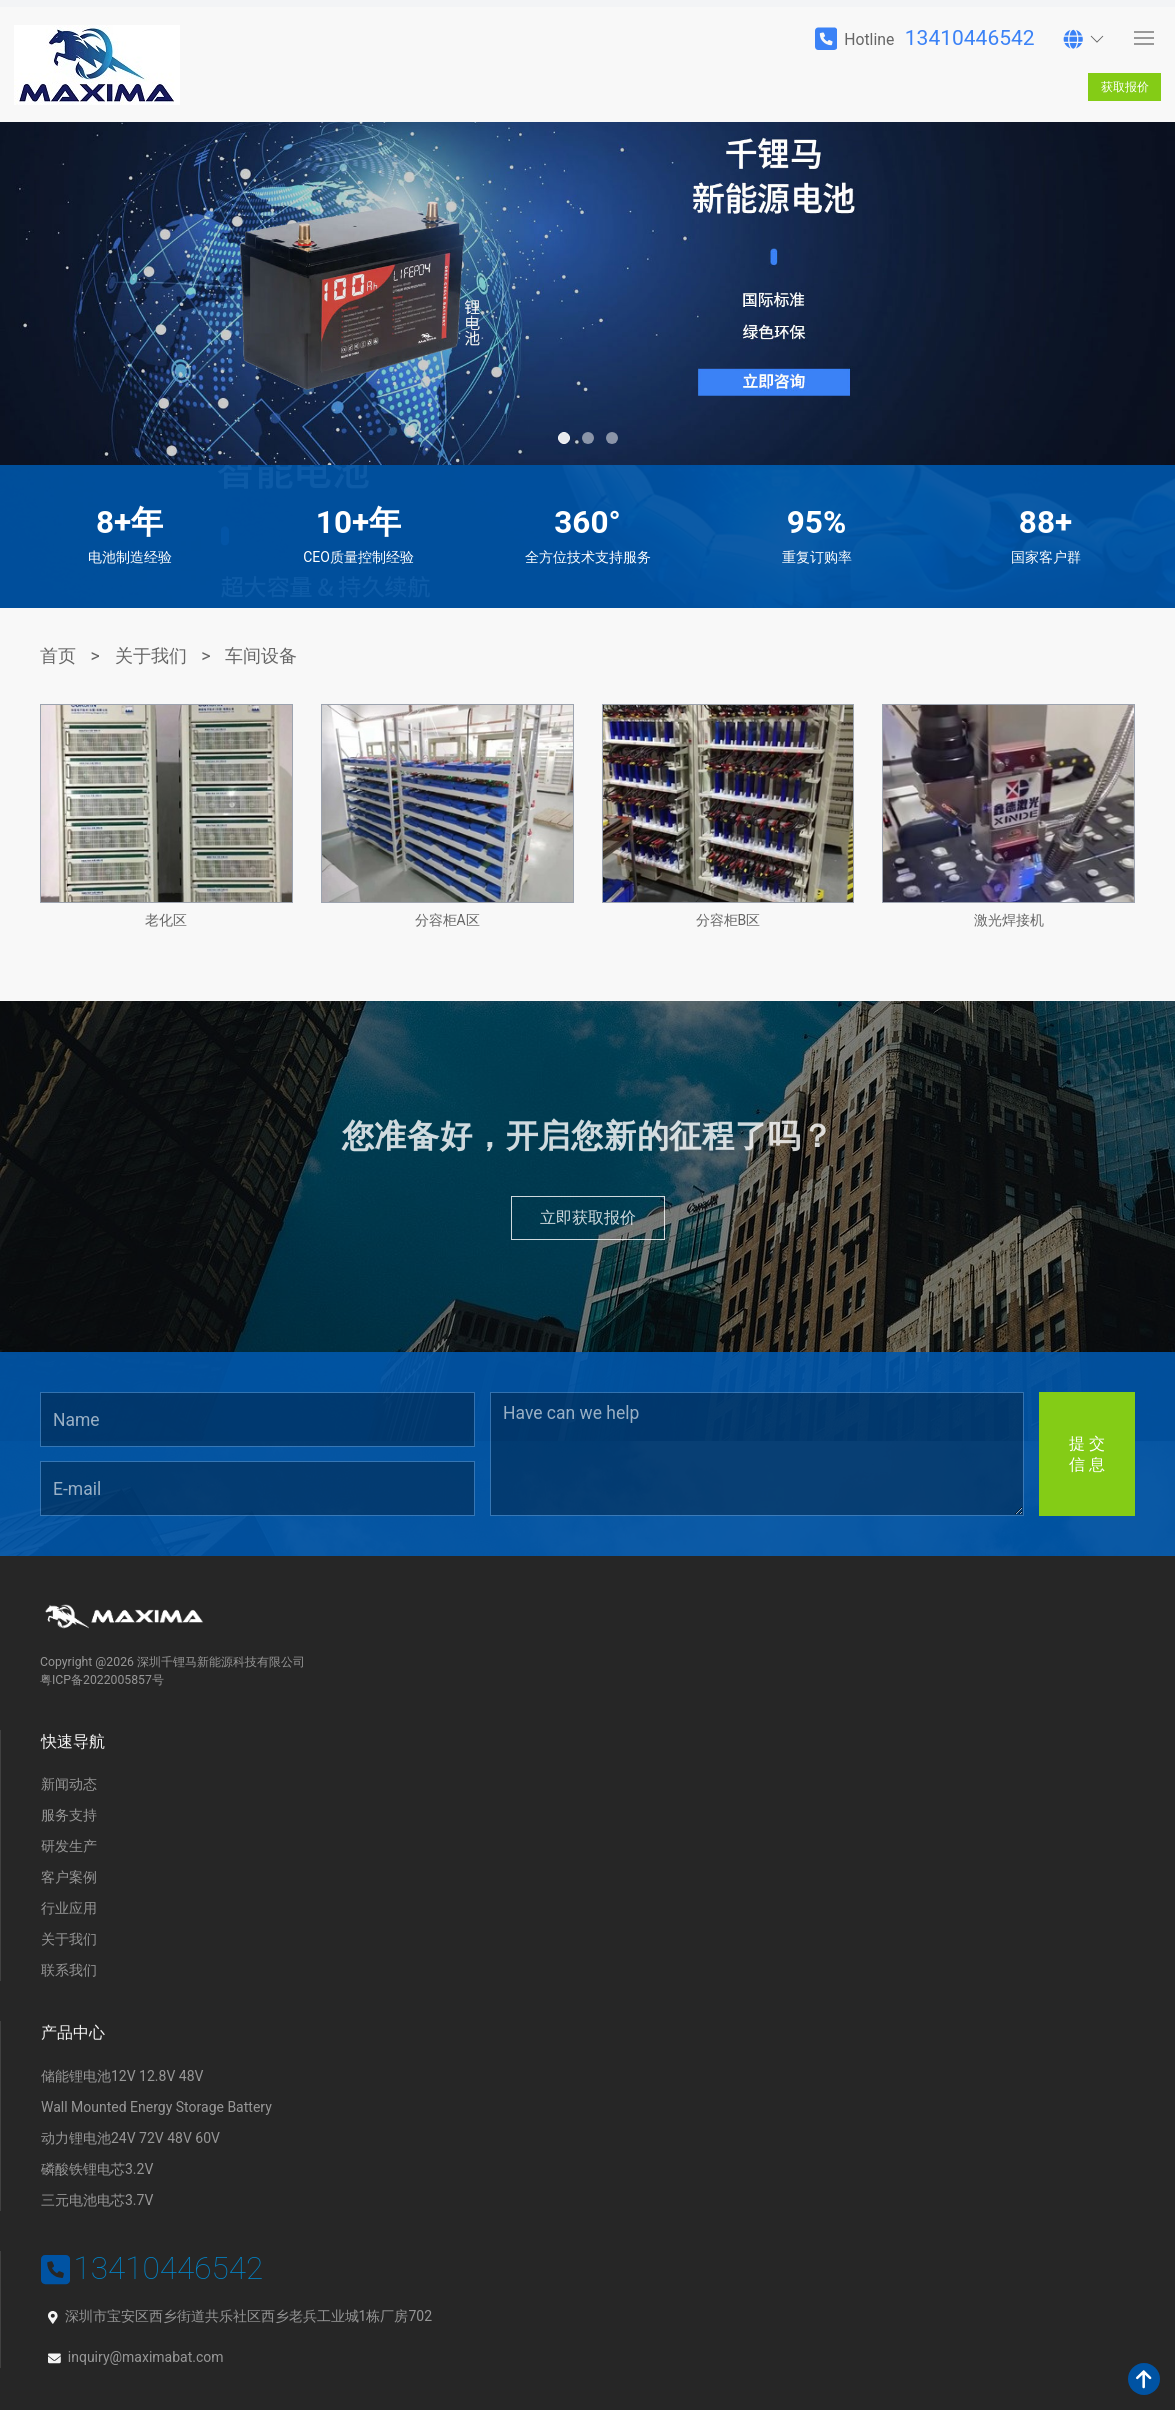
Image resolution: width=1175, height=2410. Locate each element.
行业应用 (69, 1908)
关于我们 (151, 656)
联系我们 (69, 1970)
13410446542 (970, 38)
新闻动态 (69, 1784)
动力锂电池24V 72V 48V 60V (130, 2138)
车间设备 (261, 656)
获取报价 (1125, 87)
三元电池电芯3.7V (97, 2200)
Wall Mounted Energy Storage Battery (156, 2107)
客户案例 (69, 1877)
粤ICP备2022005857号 (102, 1680)
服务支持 (69, 1815)
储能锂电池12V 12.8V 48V (122, 2076)
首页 (58, 656)
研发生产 (69, 1846)
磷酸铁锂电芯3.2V (97, 2169)
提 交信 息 (1087, 1454)
